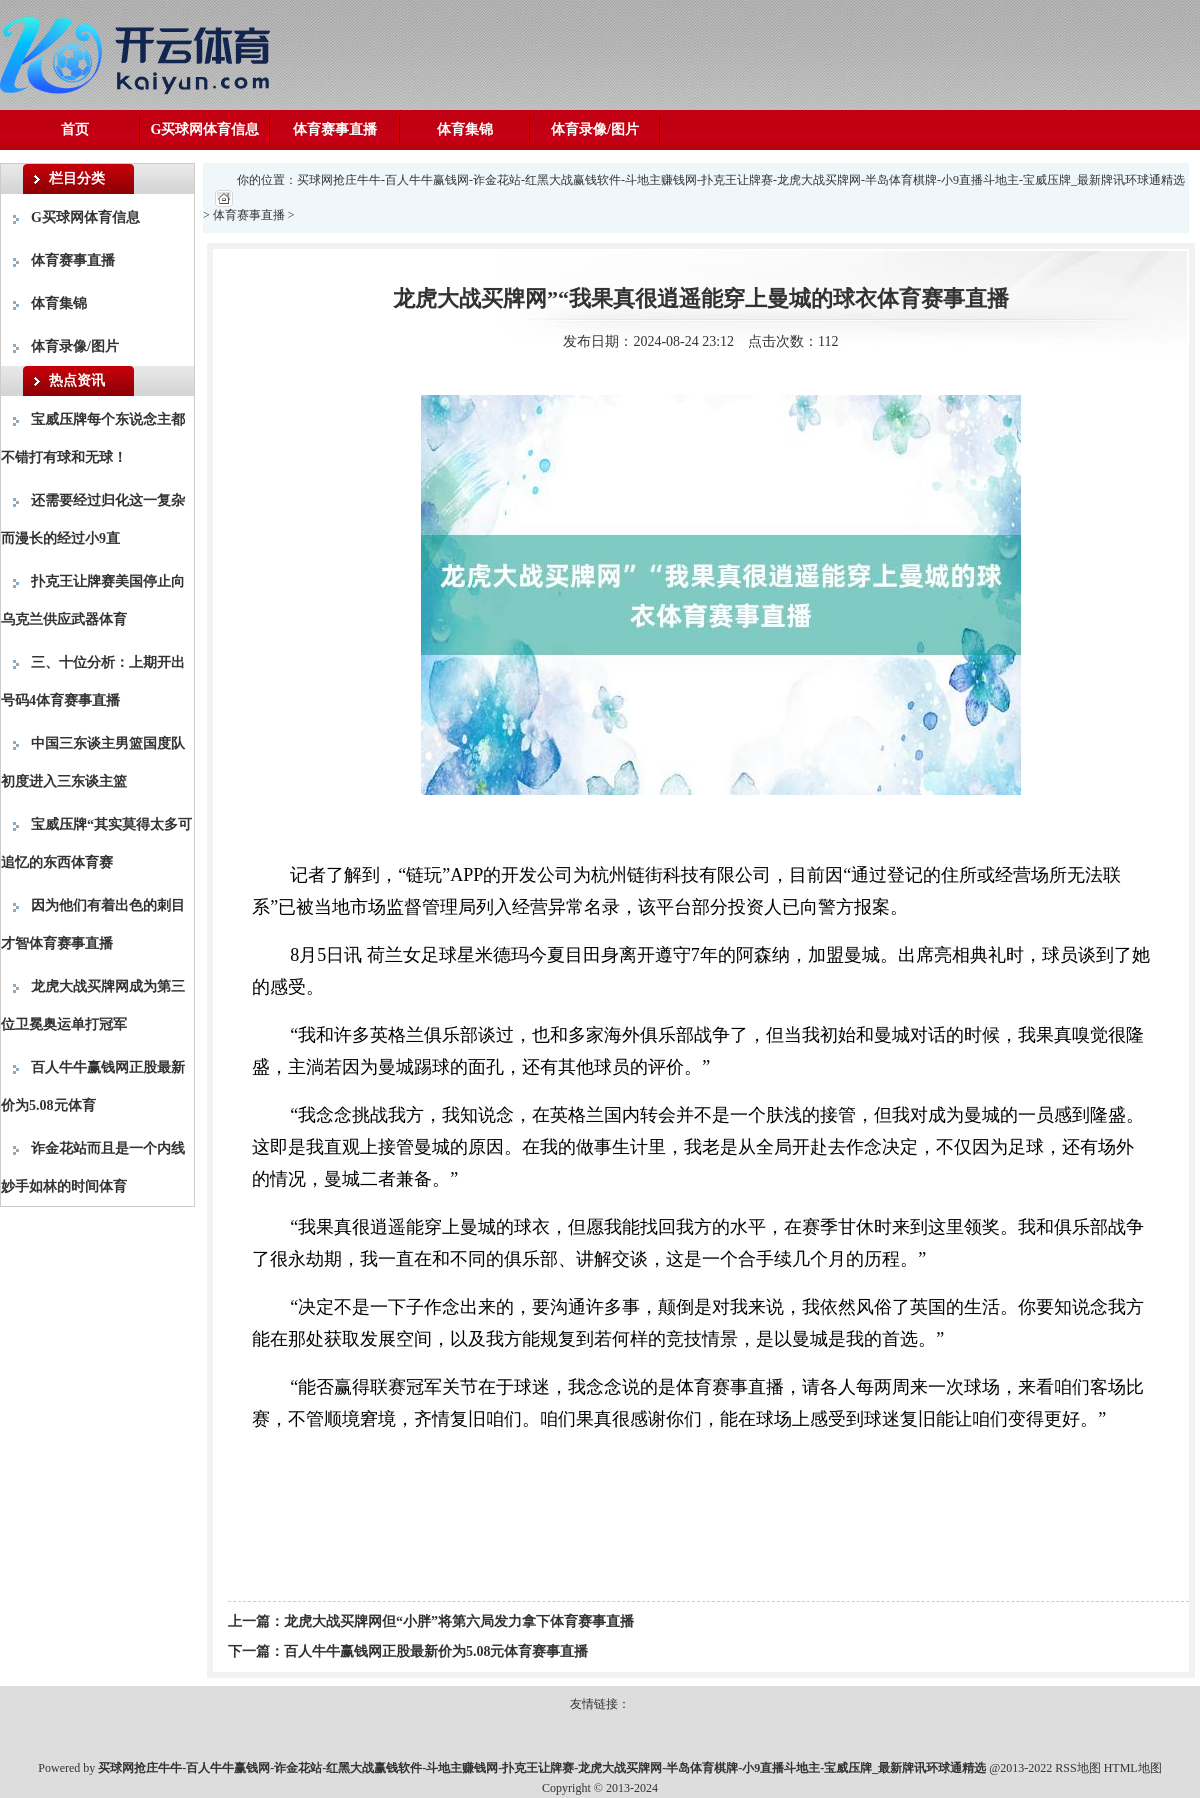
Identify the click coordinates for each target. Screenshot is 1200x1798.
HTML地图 (1133, 1768)
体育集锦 (465, 129)
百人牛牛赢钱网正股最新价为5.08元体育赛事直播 (436, 1651)
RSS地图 (1077, 1768)
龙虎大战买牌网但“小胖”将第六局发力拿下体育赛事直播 (459, 1621)
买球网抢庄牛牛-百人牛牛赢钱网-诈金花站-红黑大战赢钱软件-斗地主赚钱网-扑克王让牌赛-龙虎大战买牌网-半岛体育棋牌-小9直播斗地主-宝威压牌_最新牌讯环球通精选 (741, 180)
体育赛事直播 (335, 129)
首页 (75, 129)
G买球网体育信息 (205, 129)
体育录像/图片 (595, 129)
